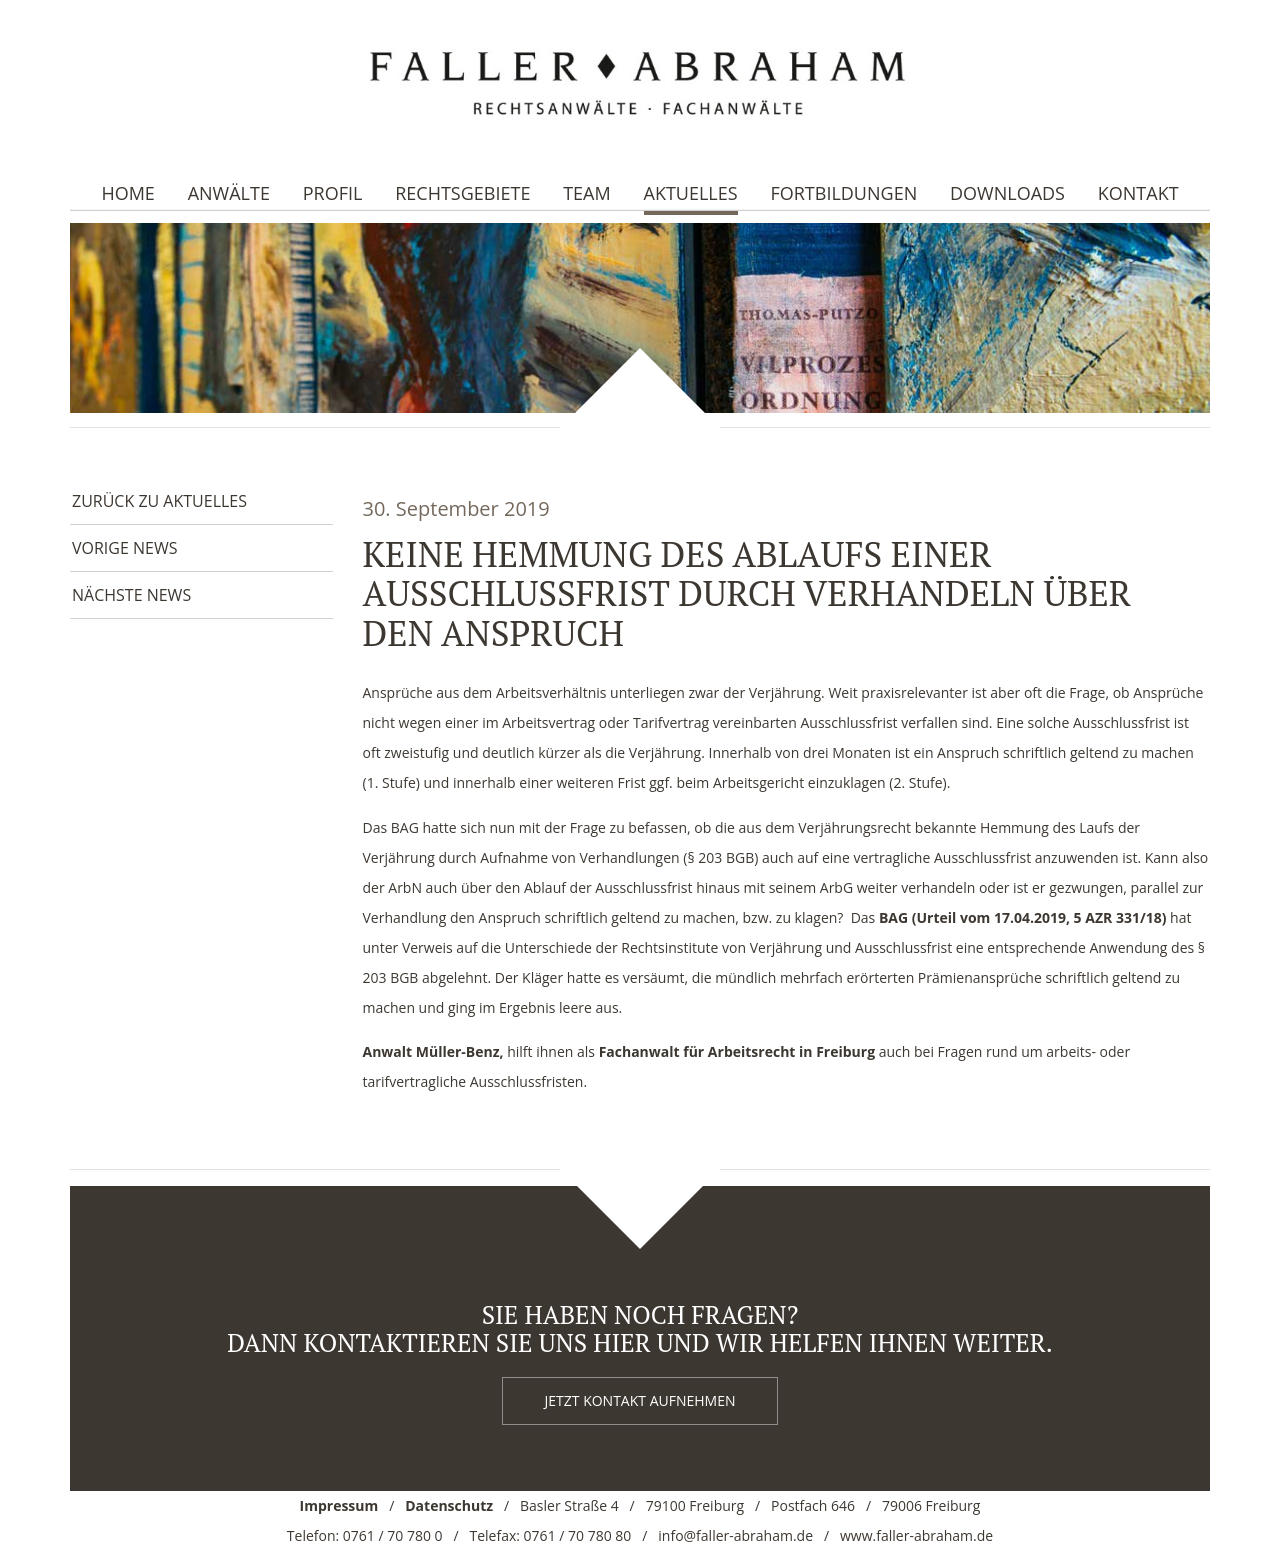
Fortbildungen (843, 193)
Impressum (339, 1505)
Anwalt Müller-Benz (431, 1051)
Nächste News (131, 595)
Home (127, 193)
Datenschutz (449, 1505)
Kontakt (1138, 193)
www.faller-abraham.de (916, 1535)
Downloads (1007, 193)
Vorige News (125, 548)
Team (587, 193)
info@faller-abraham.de (735, 1535)
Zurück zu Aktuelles (159, 501)
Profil (333, 193)
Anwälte (229, 193)
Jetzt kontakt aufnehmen (640, 1400)
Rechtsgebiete (462, 193)
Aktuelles (691, 193)
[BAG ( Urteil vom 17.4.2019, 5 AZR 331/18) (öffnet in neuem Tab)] (1023, 917)
